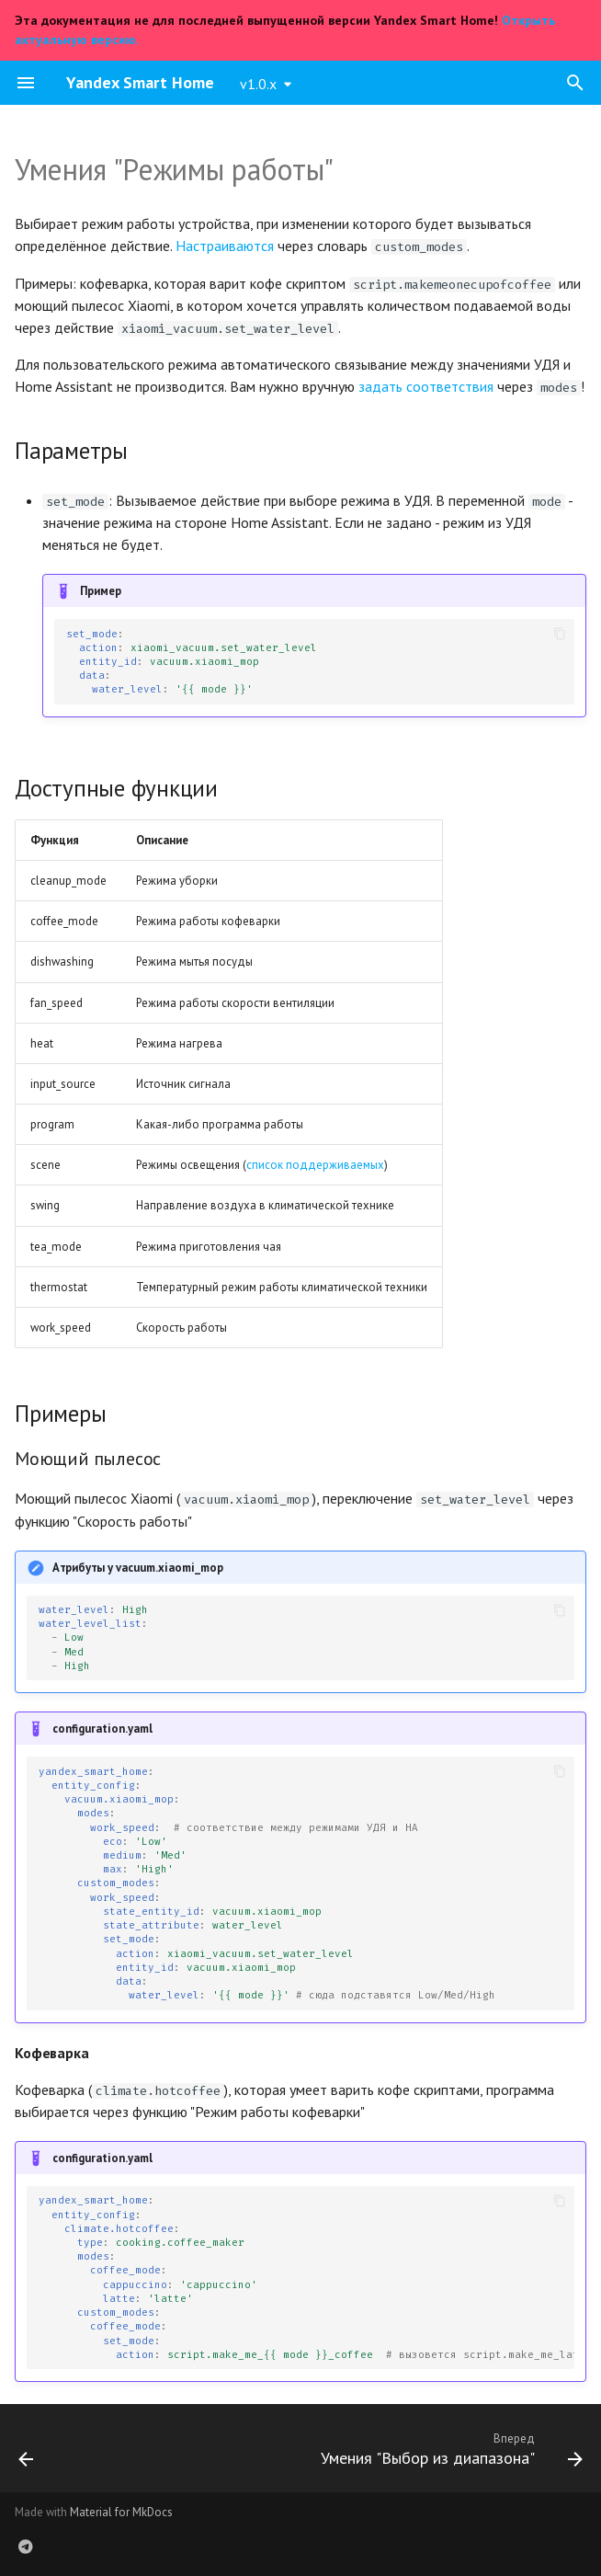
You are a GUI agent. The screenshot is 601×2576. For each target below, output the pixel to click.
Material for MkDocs (121, 2512)
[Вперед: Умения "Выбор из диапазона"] (448, 2453)
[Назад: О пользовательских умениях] (27, 2453)
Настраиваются (225, 245)
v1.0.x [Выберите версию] (258, 83)
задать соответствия (425, 386)
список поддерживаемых (315, 1165)
